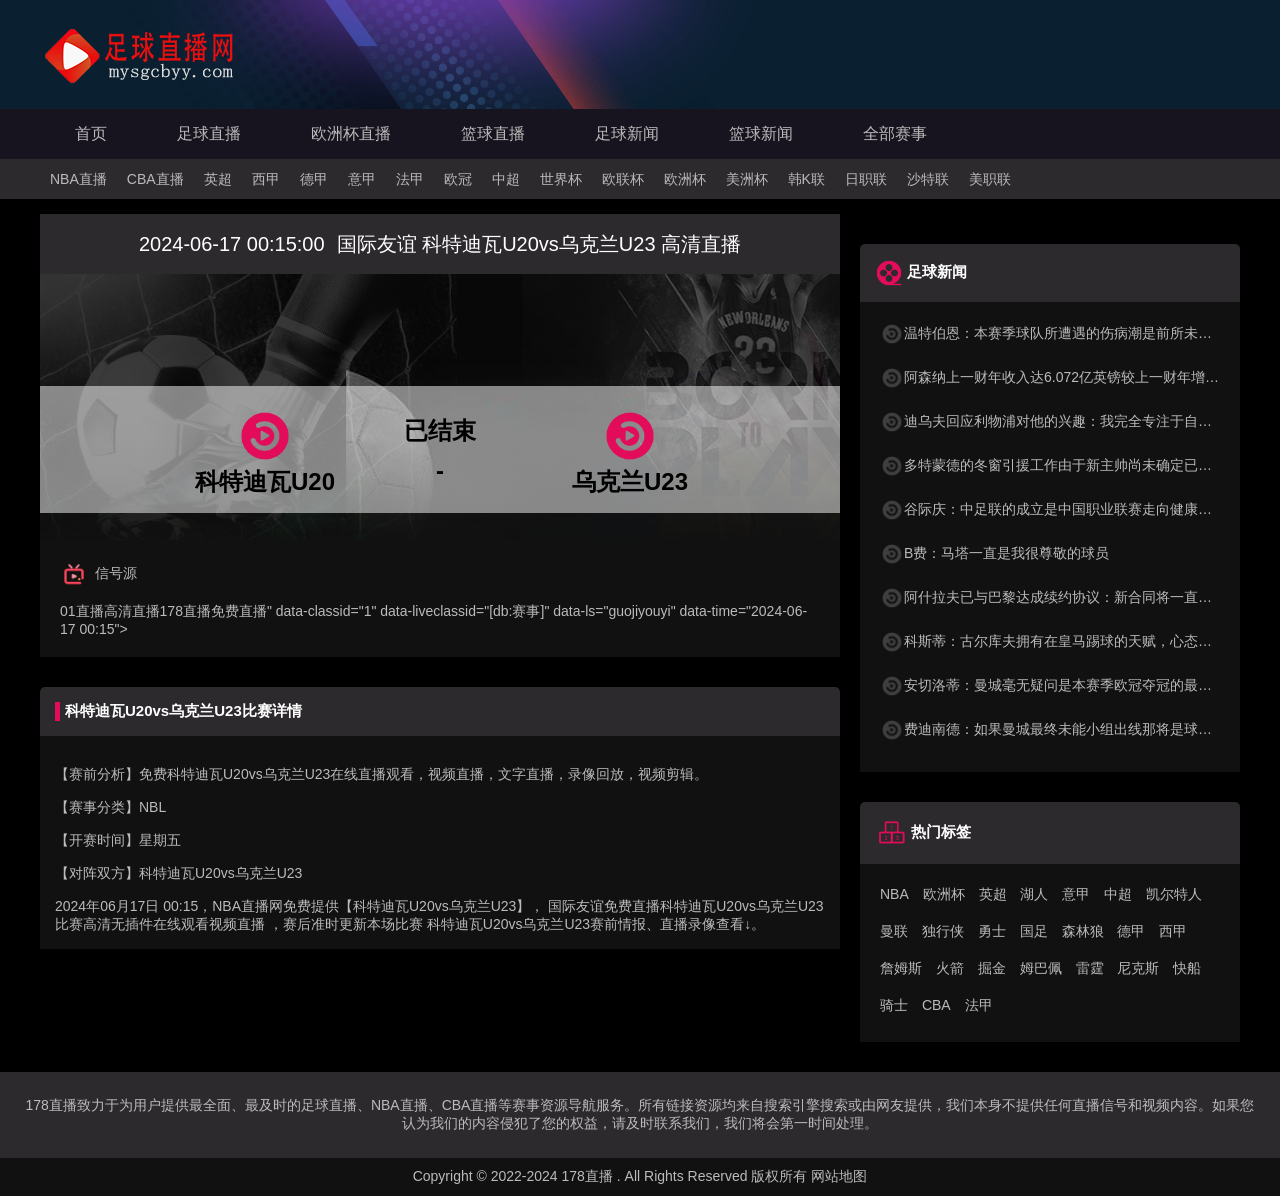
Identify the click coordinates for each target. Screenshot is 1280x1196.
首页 (91, 133)
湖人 (1034, 894)
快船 (1187, 968)
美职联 (990, 179)
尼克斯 (1138, 968)
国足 (1034, 931)
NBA (894, 894)
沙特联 (928, 179)
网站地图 (839, 1176)
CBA (936, 1005)
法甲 (410, 179)
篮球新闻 (761, 133)
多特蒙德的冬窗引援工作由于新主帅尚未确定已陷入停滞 (1067, 465)
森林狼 (1083, 931)
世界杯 (561, 179)
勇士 (992, 931)
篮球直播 (493, 133)
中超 (506, 179)
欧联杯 (623, 179)
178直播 (185, 611)
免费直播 (239, 611)
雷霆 (1090, 968)
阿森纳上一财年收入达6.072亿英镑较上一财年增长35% (1063, 377)
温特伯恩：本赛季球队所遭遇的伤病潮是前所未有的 (1053, 333)
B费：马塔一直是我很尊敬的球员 (994, 553)
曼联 (894, 931)
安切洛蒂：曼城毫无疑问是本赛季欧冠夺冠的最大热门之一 (1074, 685)
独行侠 (943, 931)
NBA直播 (78, 179)
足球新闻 (627, 133)
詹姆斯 (901, 968)
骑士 (894, 1005)
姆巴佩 (1041, 968)
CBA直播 (155, 179)
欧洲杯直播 (351, 133)
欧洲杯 (685, 179)
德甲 (314, 179)
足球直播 (209, 133)
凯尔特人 (1174, 894)
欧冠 (458, 179)
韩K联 (806, 179)
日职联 (866, 179)
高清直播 (132, 611)
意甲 (362, 179)
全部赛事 (895, 133)
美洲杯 (747, 179)
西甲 (266, 179)
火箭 (950, 968)
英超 (218, 179)
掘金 (992, 968)
